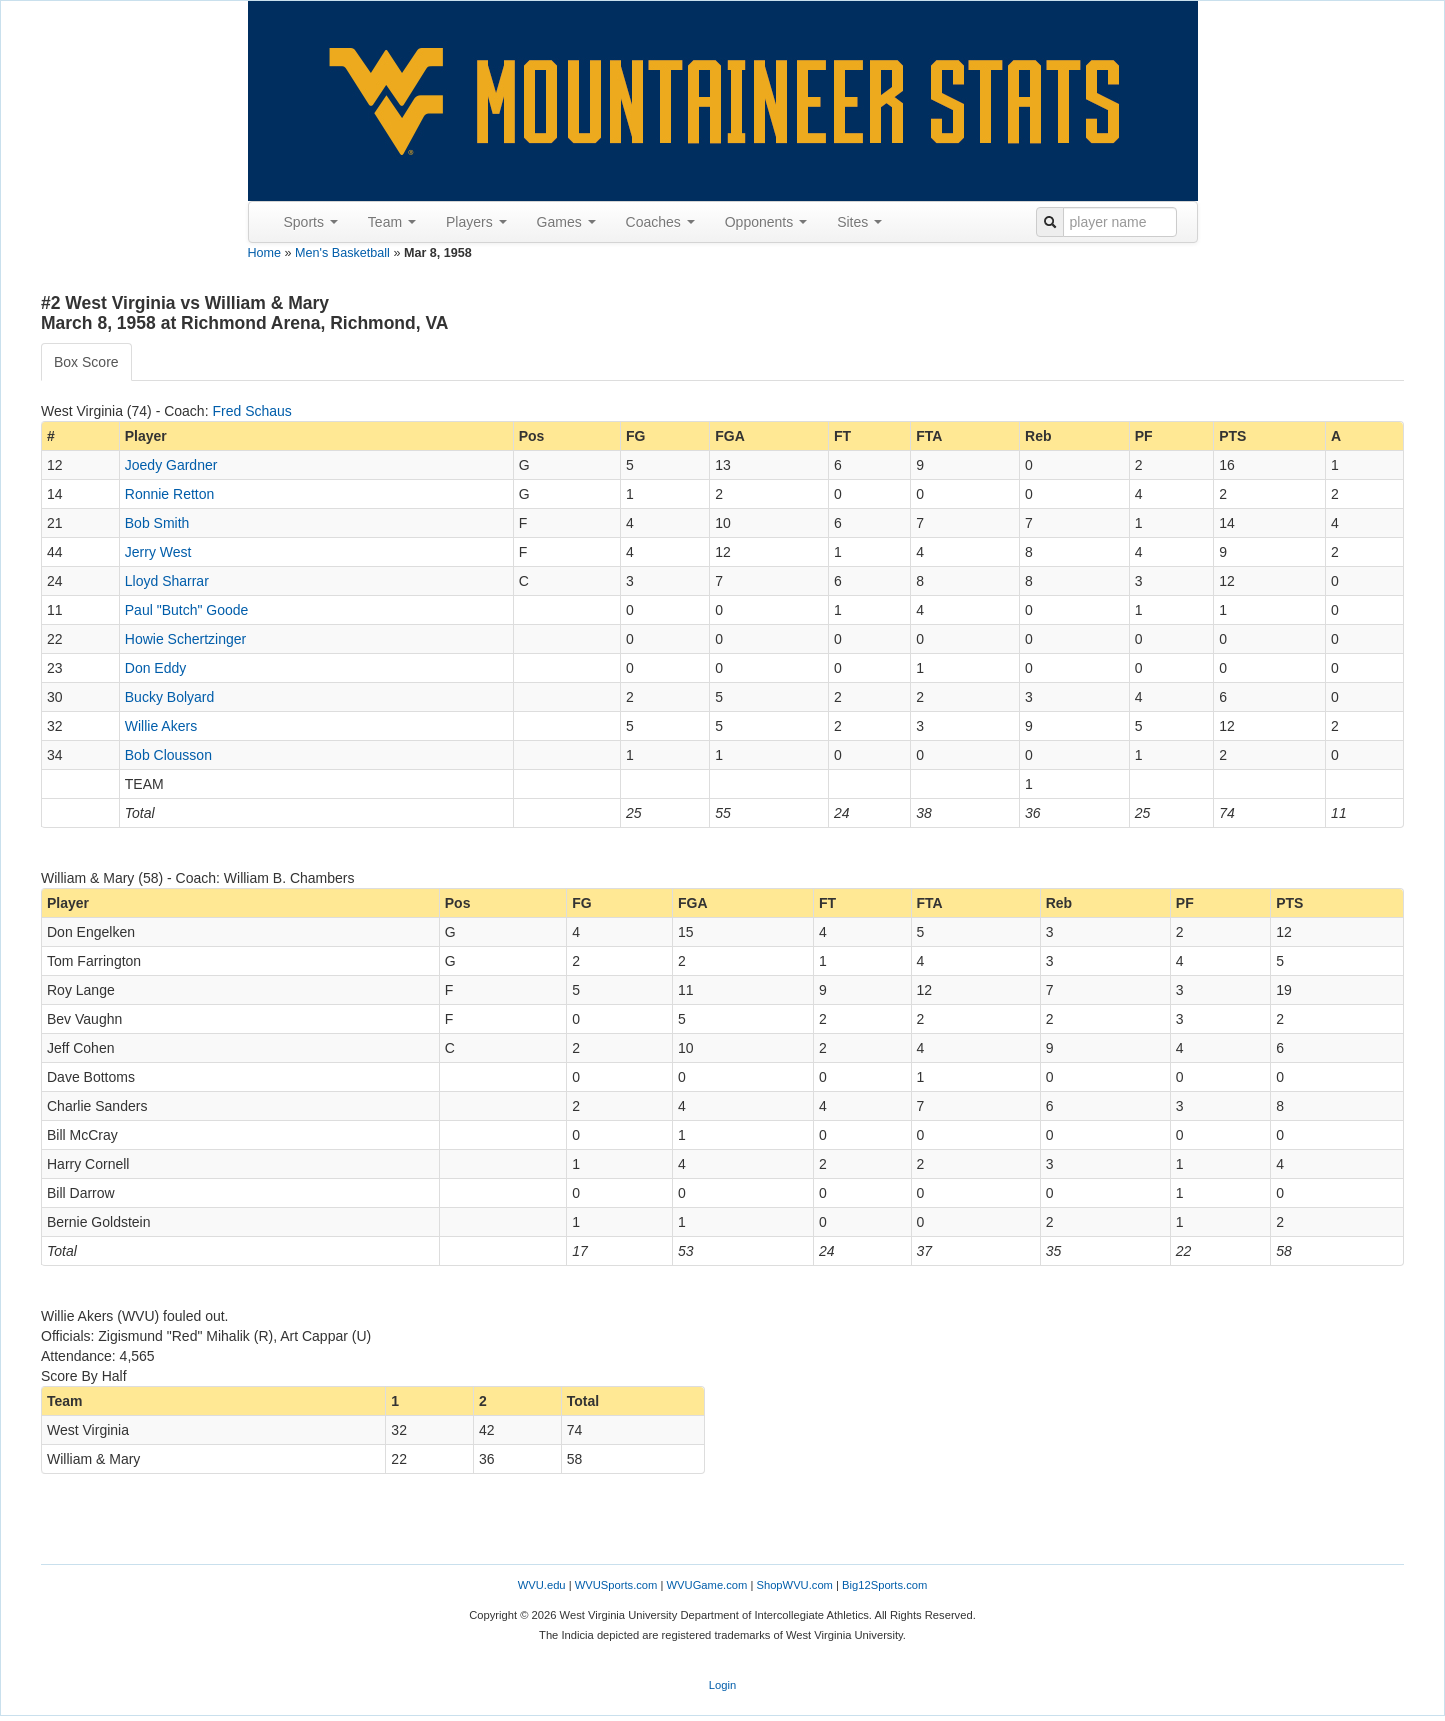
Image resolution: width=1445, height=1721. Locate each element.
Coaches (660, 222)
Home (265, 253)
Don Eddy (155, 668)
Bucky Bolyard (169, 697)
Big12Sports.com (884, 1585)
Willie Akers (161, 726)
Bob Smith (157, 523)
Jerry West (158, 552)
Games (566, 222)
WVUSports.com (616, 1585)
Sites (859, 222)
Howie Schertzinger (185, 639)
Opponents (766, 222)
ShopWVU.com (794, 1585)
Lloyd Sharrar (167, 581)
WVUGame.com (707, 1585)
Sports (311, 222)
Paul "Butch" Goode (187, 610)
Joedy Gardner (171, 465)
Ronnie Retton (170, 494)
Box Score (86, 362)
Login (722, 1685)
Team (392, 222)
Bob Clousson (168, 755)
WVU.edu (542, 1585)
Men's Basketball (342, 253)
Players (476, 222)
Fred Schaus (251, 411)
